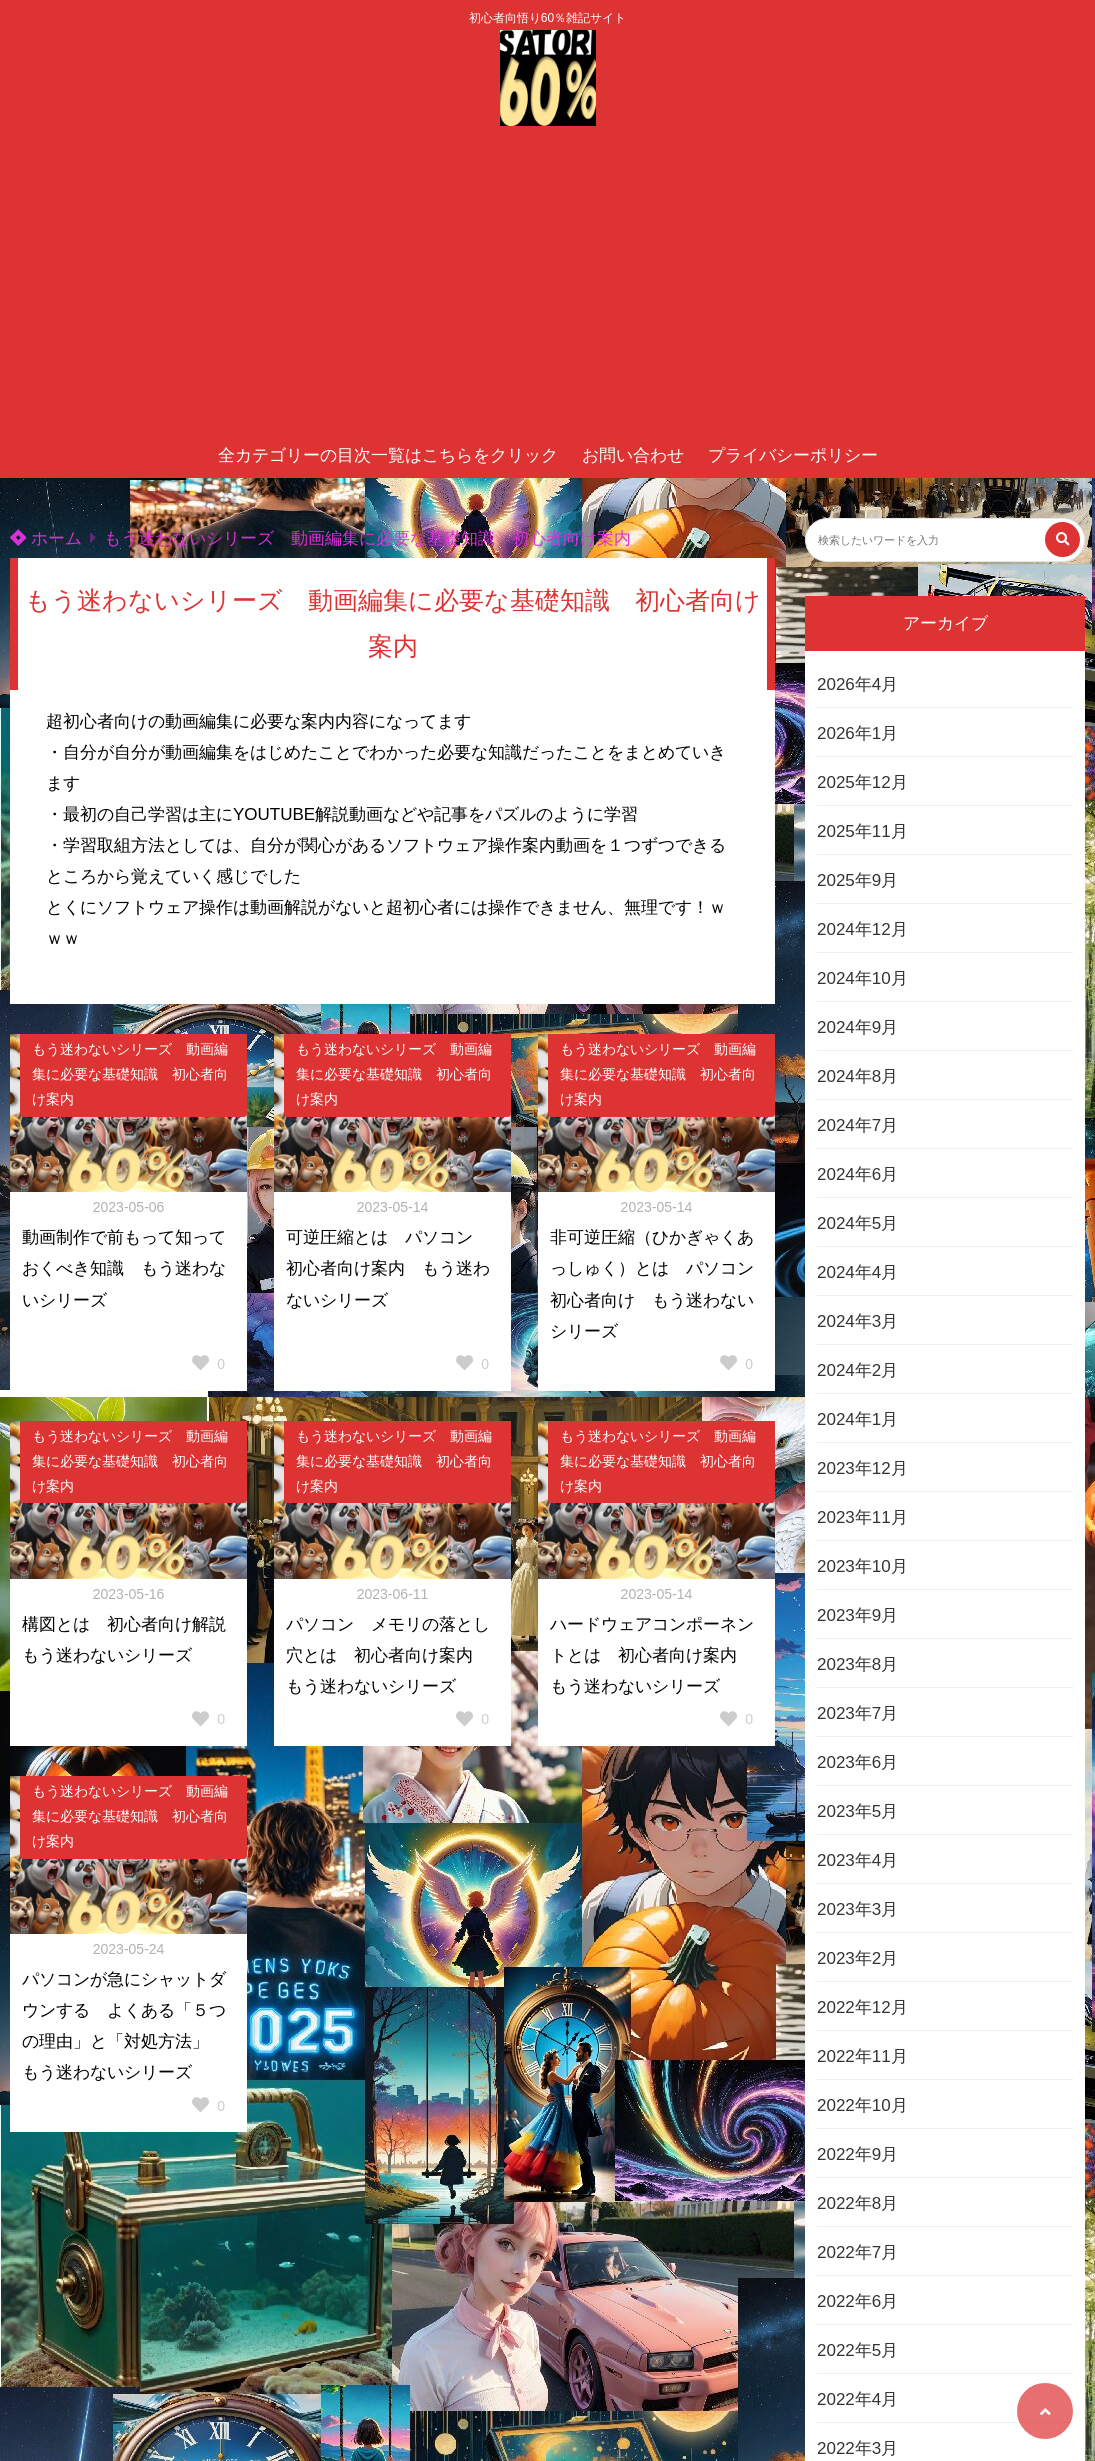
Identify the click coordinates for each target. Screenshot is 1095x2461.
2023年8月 (857, 1664)
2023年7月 (857, 1713)
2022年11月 (862, 2056)
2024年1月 (857, 1419)
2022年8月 (857, 2203)
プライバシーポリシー (793, 455)
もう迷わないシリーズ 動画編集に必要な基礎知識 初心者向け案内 (367, 538)
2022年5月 (857, 2350)
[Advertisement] (547, 284)
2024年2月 (857, 1370)
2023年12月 (862, 1468)
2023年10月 (862, 1566)
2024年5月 (857, 1223)
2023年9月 (857, 1615)
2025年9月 (857, 880)
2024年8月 (857, 1076)
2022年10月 (862, 2105)
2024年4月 (857, 1272)
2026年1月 (857, 733)
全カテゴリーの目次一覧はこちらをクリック (388, 455)
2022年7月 (857, 2252)
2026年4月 (857, 684)
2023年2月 (857, 1958)
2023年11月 (862, 1517)
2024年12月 (862, 929)
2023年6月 (857, 1762)
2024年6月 (857, 1174)
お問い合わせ (633, 455)
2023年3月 (857, 1909)
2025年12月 (862, 782)
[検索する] (1062, 539)
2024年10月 (862, 978)
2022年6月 (857, 2301)
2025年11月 (862, 831)
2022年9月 (857, 2154)
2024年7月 (857, 1125)
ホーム (46, 538)
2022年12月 (862, 2007)
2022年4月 (857, 2399)
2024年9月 (857, 1027)
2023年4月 (857, 1860)
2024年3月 (857, 1321)
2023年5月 (857, 1811)
